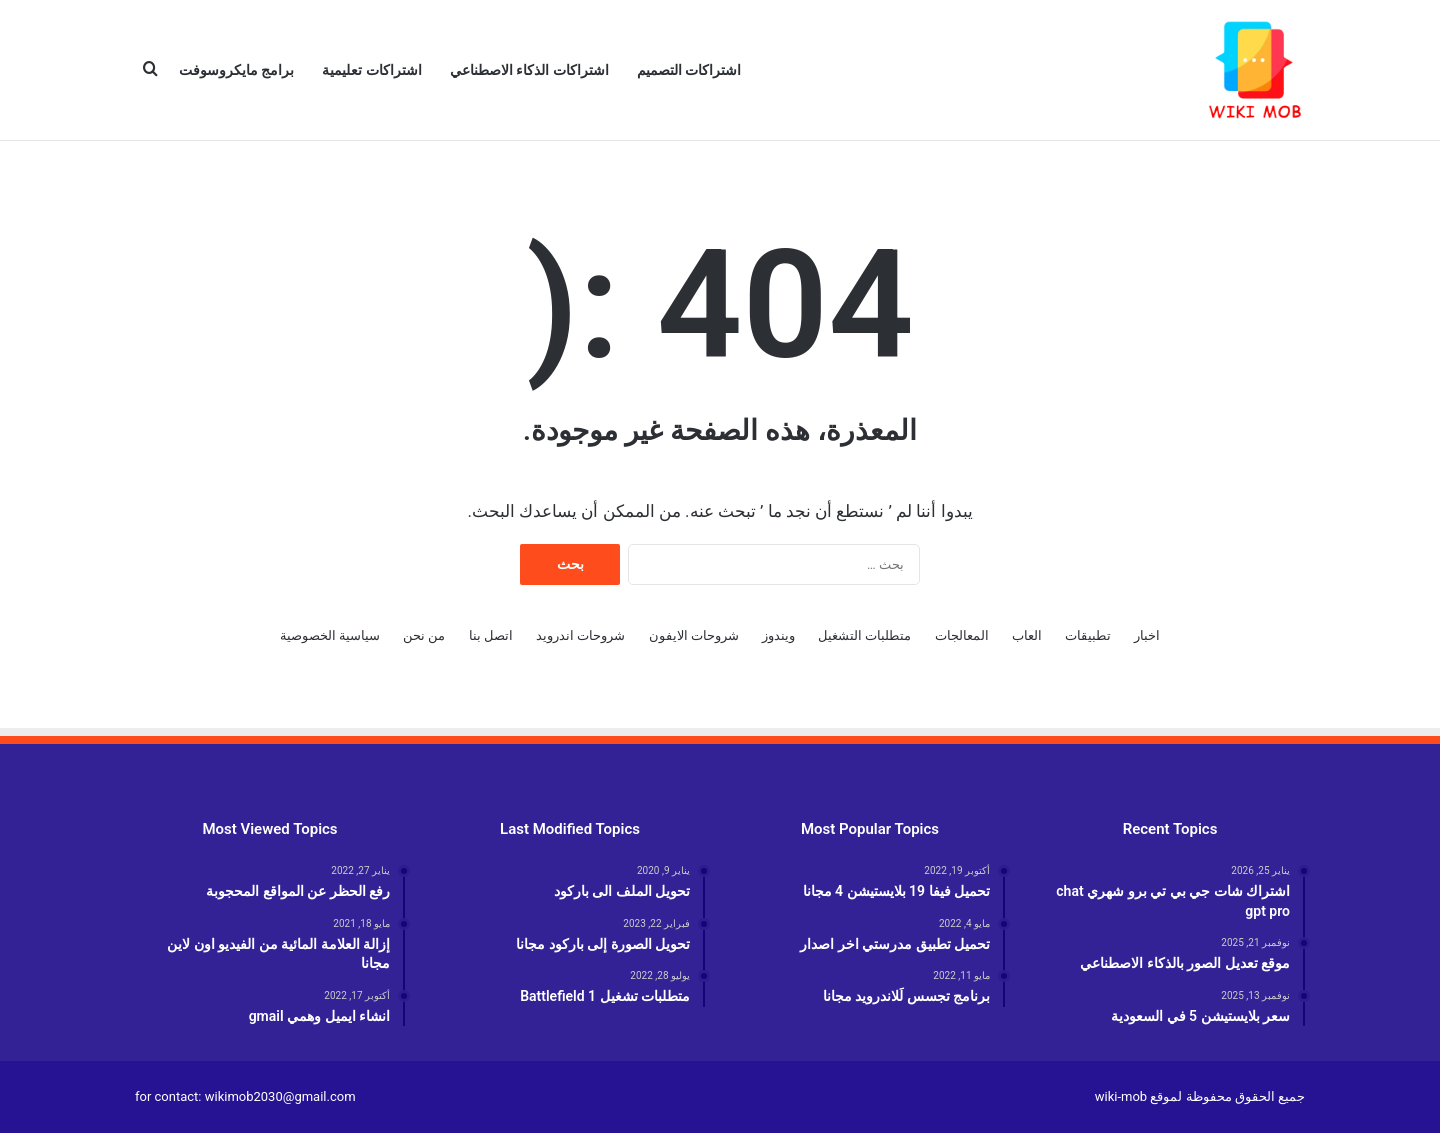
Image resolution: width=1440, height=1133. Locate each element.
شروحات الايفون (694, 635)
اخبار (1147, 635)
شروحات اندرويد (580, 635)
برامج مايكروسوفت (236, 70)
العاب (1027, 635)
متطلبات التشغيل (864, 635)
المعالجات (962, 635)
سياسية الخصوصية (330, 635)
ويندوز (778, 635)
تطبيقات (1088, 635)
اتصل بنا (491, 635)
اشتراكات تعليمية (371, 70)
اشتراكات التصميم (689, 70)
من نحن (424, 635)
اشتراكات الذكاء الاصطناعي (529, 70)
